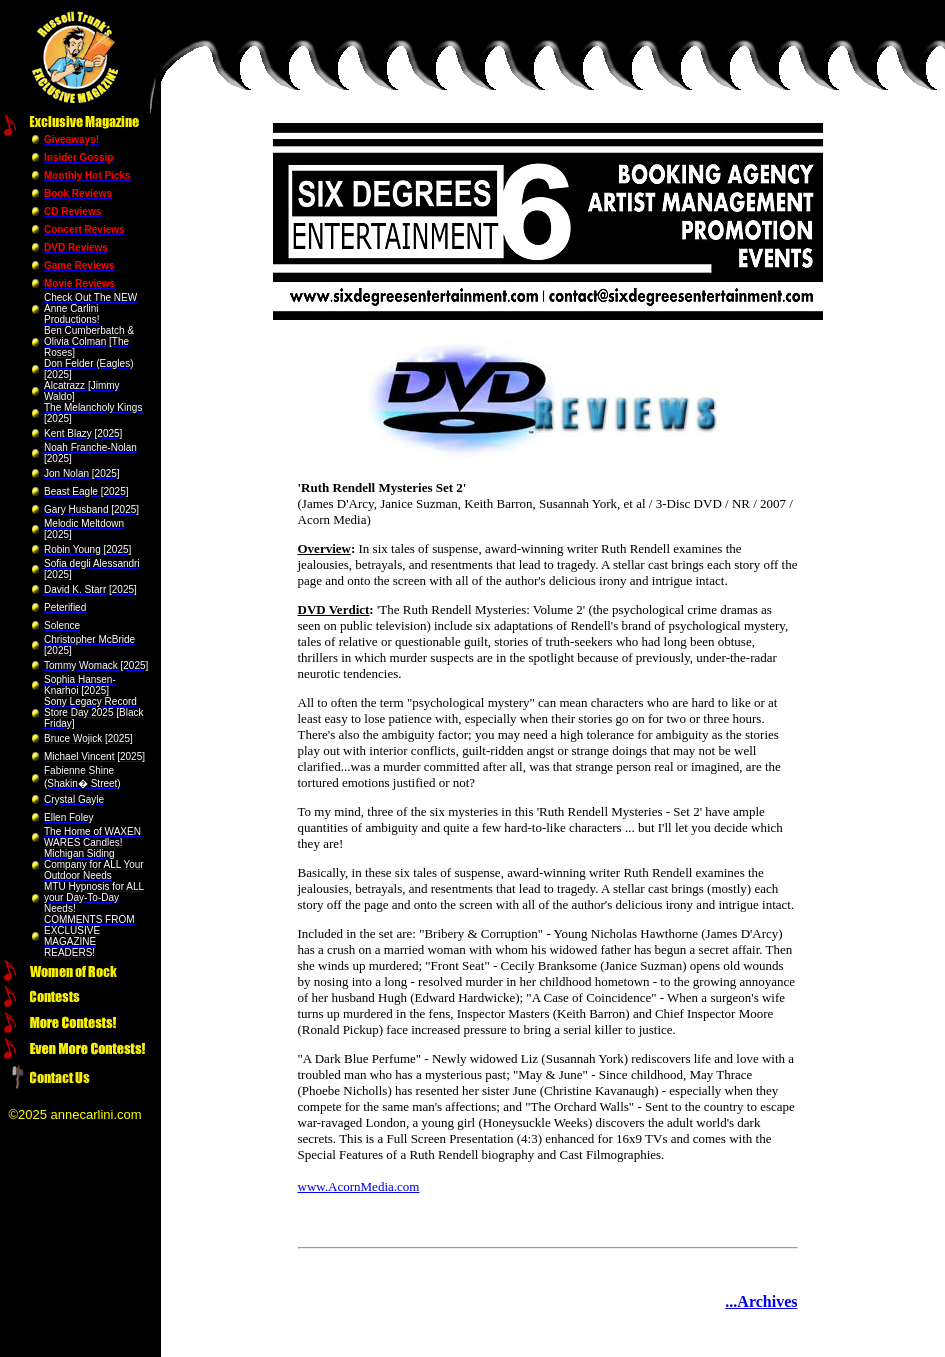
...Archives (761, 1301)
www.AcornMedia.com (359, 1186)
